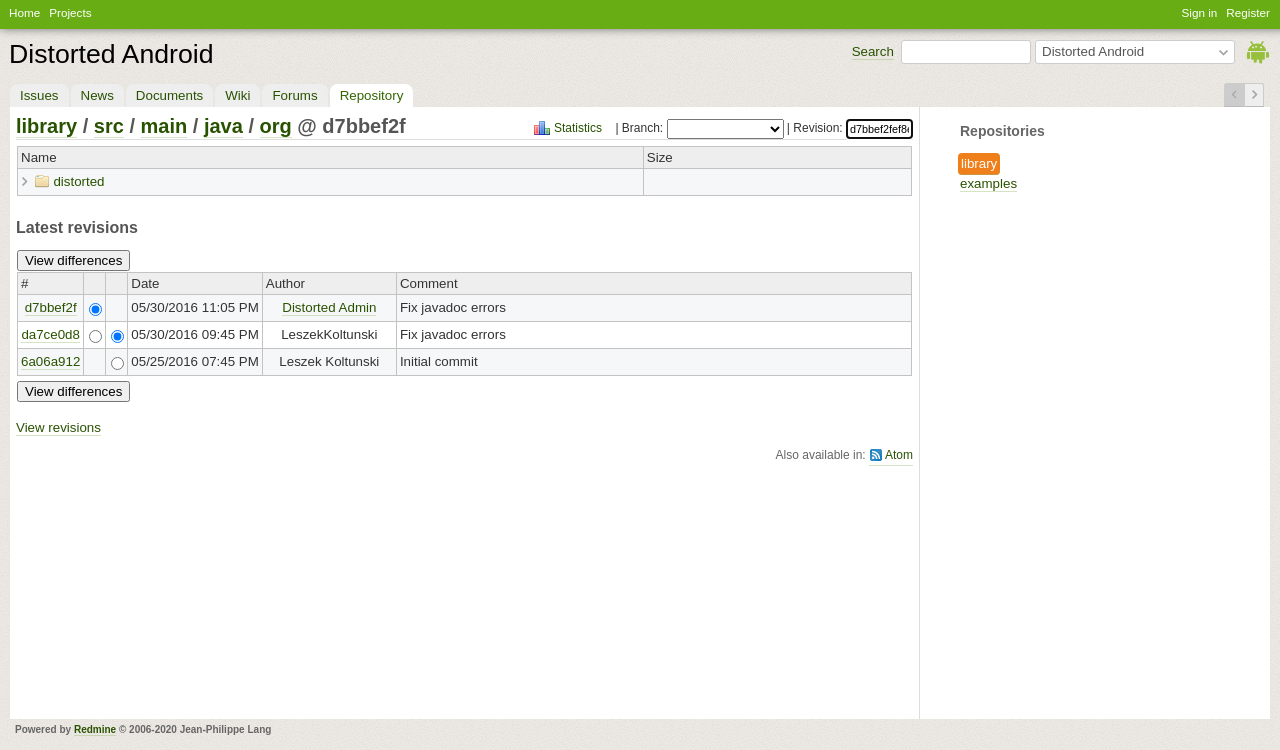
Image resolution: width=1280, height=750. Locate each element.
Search (873, 51)
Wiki (237, 95)
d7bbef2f (51, 307)
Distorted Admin (329, 307)
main (164, 126)
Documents (169, 95)
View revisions (58, 427)
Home (24, 12)
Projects (70, 12)
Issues (39, 95)
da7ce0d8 (50, 334)
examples (988, 183)
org (276, 126)
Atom (899, 455)
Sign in (1200, 12)
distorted (78, 181)
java (223, 126)
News (97, 95)
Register (1248, 12)
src (109, 126)
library (979, 163)
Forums (294, 95)
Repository (372, 95)
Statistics (578, 128)
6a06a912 (50, 361)
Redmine (95, 729)
